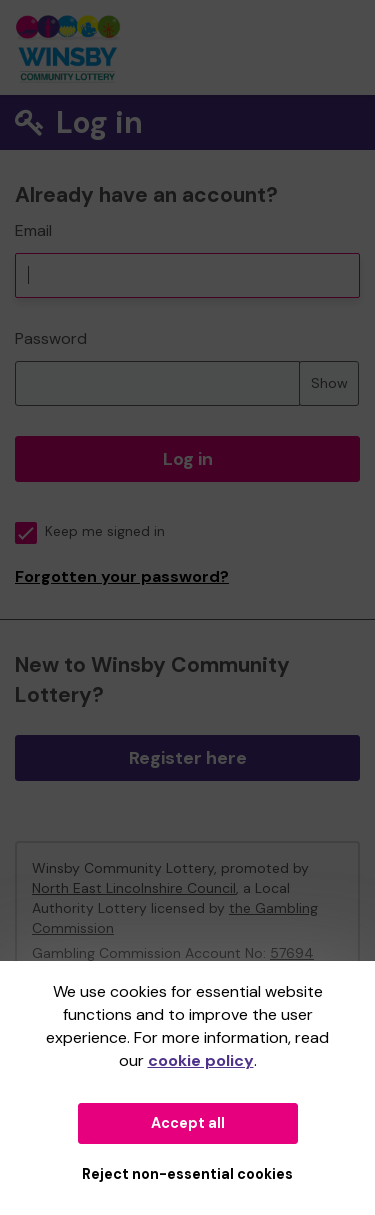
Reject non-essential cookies (187, 1174)
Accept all (188, 1123)
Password (51, 338)
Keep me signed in (90, 531)
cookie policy (201, 1060)
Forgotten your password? (122, 576)
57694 (292, 953)
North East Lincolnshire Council (134, 888)
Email (33, 230)
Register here (188, 758)
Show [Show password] (329, 383)
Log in (188, 459)
